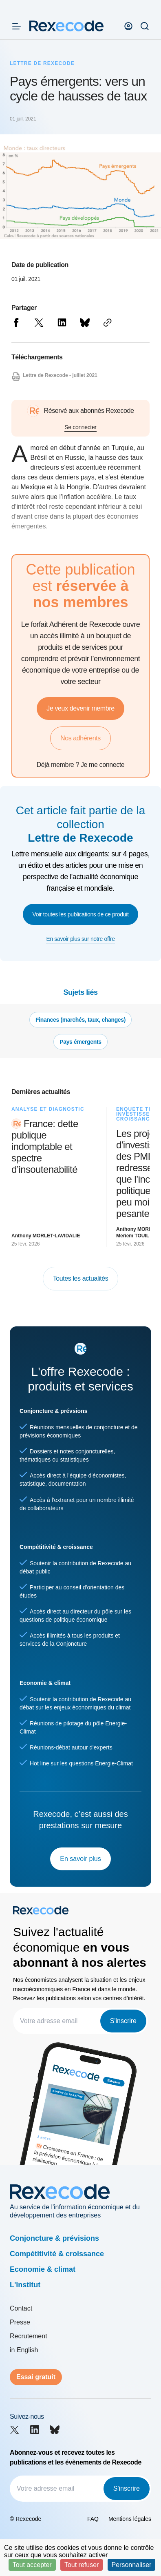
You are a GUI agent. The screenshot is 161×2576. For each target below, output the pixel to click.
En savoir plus (80, 1858)
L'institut (25, 2285)
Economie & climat (42, 2269)
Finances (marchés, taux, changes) (80, 1019)
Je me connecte (102, 764)
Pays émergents (80, 1041)
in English (24, 2349)
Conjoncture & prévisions (54, 2238)
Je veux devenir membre (80, 708)
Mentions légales (129, 2519)
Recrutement (28, 2336)
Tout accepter (32, 2564)
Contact (21, 2308)
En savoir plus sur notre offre (80, 939)
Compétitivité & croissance (57, 2254)
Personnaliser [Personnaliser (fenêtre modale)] (132, 2564)
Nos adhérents (80, 738)
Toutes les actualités (80, 1278)
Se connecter (80, 427)
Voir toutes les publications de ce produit (81, 914)
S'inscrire (123, 2020)
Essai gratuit (35, 2376)
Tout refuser (81, 2564)
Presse (20, 2322)
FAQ (93, 2519)
